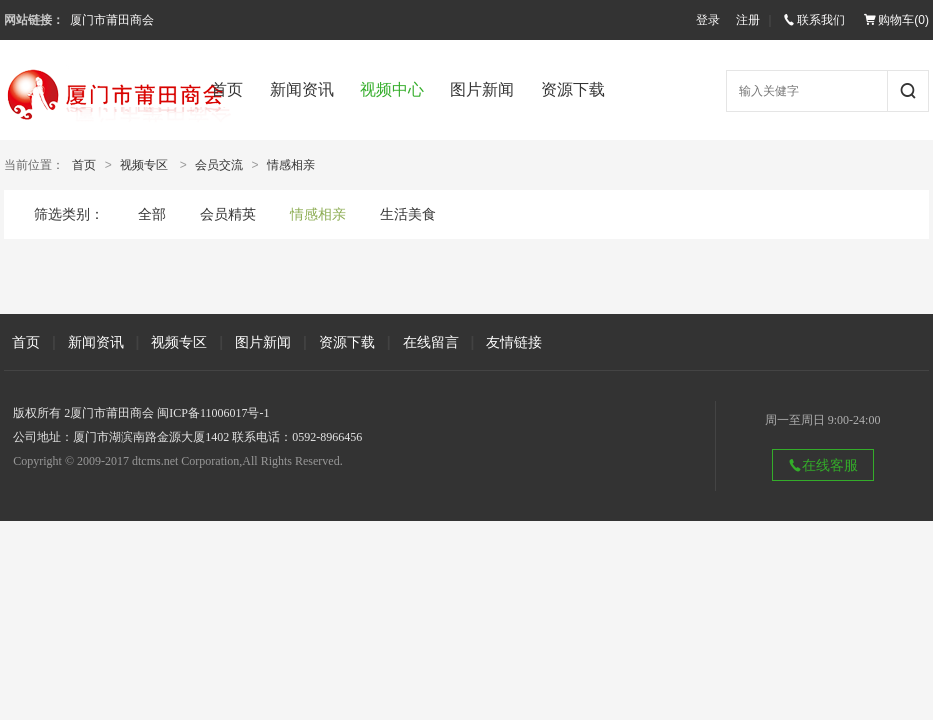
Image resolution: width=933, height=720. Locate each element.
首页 (227, 89)
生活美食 (408, 214)
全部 (152, 214)
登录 (708, 20)
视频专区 (144, 165)
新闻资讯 (302, 89)
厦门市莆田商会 (112, 20)
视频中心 (392, 89)
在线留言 (431, 342)
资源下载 (573, 89)
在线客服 (823, 465)
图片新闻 (482, 89)
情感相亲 (291, 165)
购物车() (896, 20)
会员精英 (228, 214)
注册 (748, 20)
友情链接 (514, 342)
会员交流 (219, 165)
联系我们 (814, 20)
